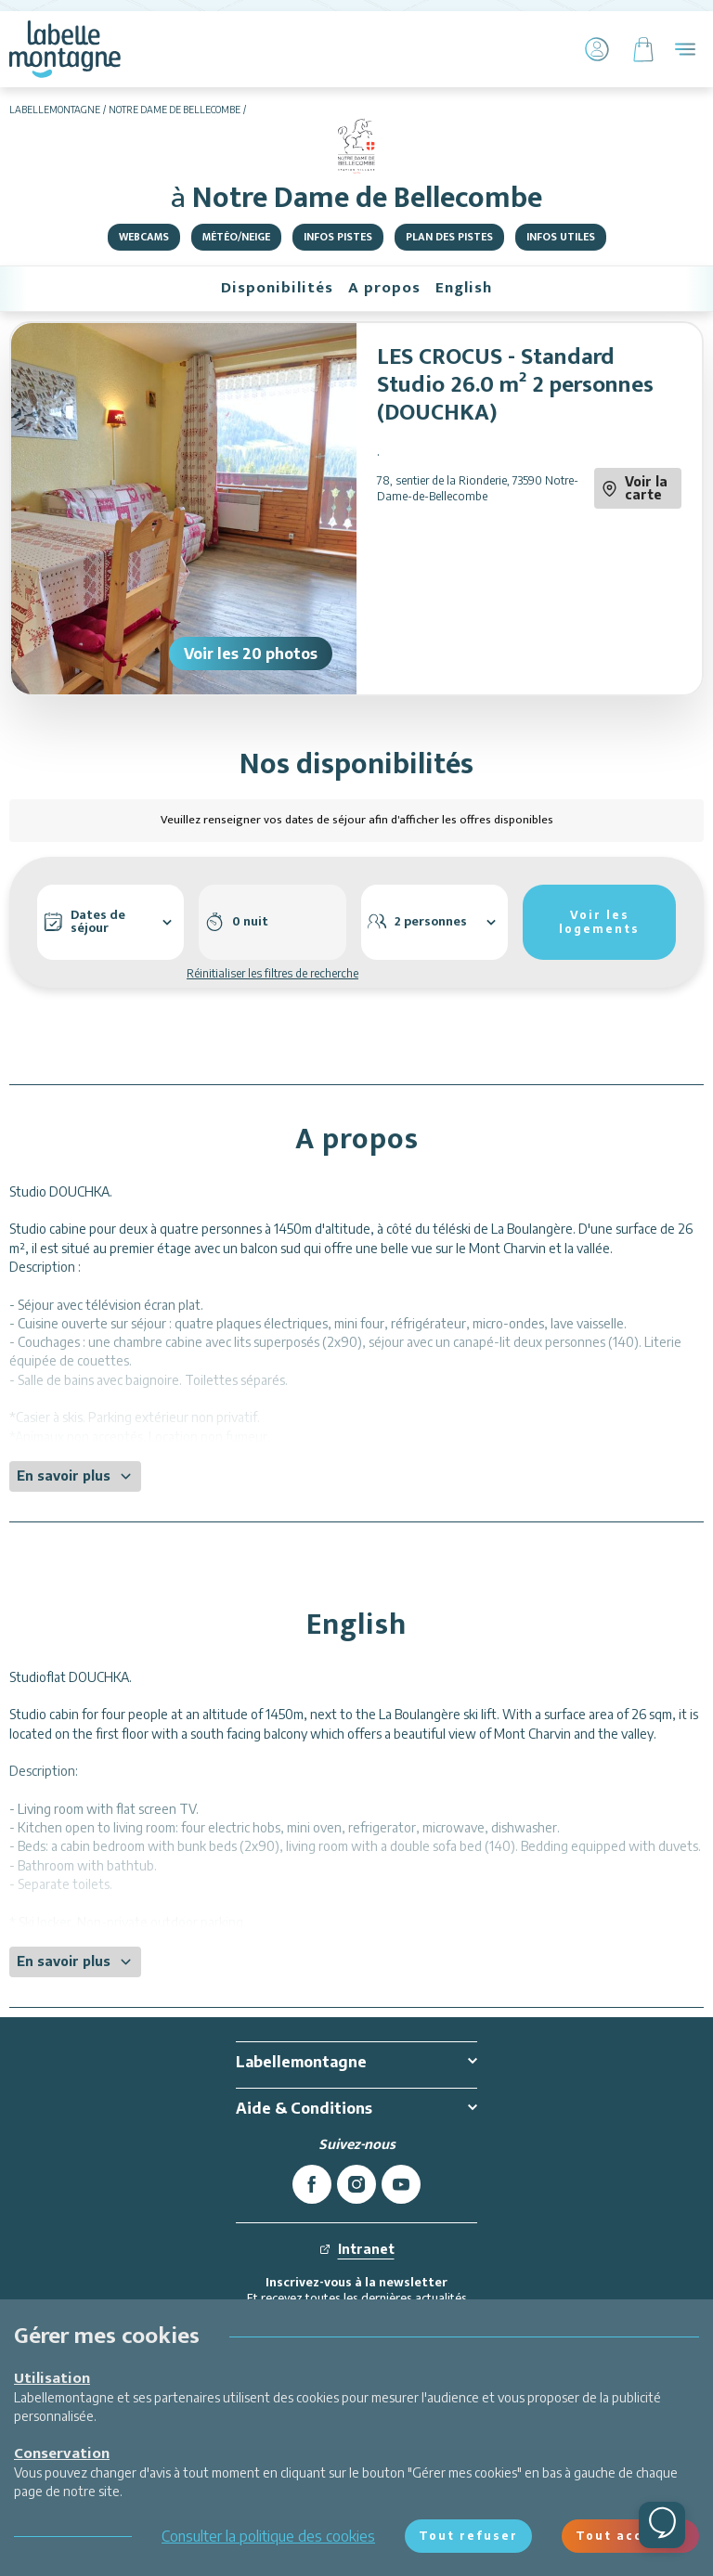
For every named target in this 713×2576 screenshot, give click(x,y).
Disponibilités (277, 288)
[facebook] (311, 2184)
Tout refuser (468, 2536)
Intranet (357, 2249)
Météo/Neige (236, 236)
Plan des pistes (449, 236)
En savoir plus (75, 1476)
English (463, 288)
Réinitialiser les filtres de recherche (272, 973)
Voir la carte (635, 487)
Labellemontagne (54, 109)
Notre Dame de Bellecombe (174, 109)
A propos (384, 288)
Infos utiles (560, 236)
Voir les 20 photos (251, 653)
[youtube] (401, 2184)
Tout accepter (630, 2536)
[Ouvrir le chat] (662, 2525)
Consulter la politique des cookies (268, 2536)
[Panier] (643, 49)
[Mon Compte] (597, 49)
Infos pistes (338, 236)
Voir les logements (599, 922)
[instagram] (356, 2184)
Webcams (144, 236)
